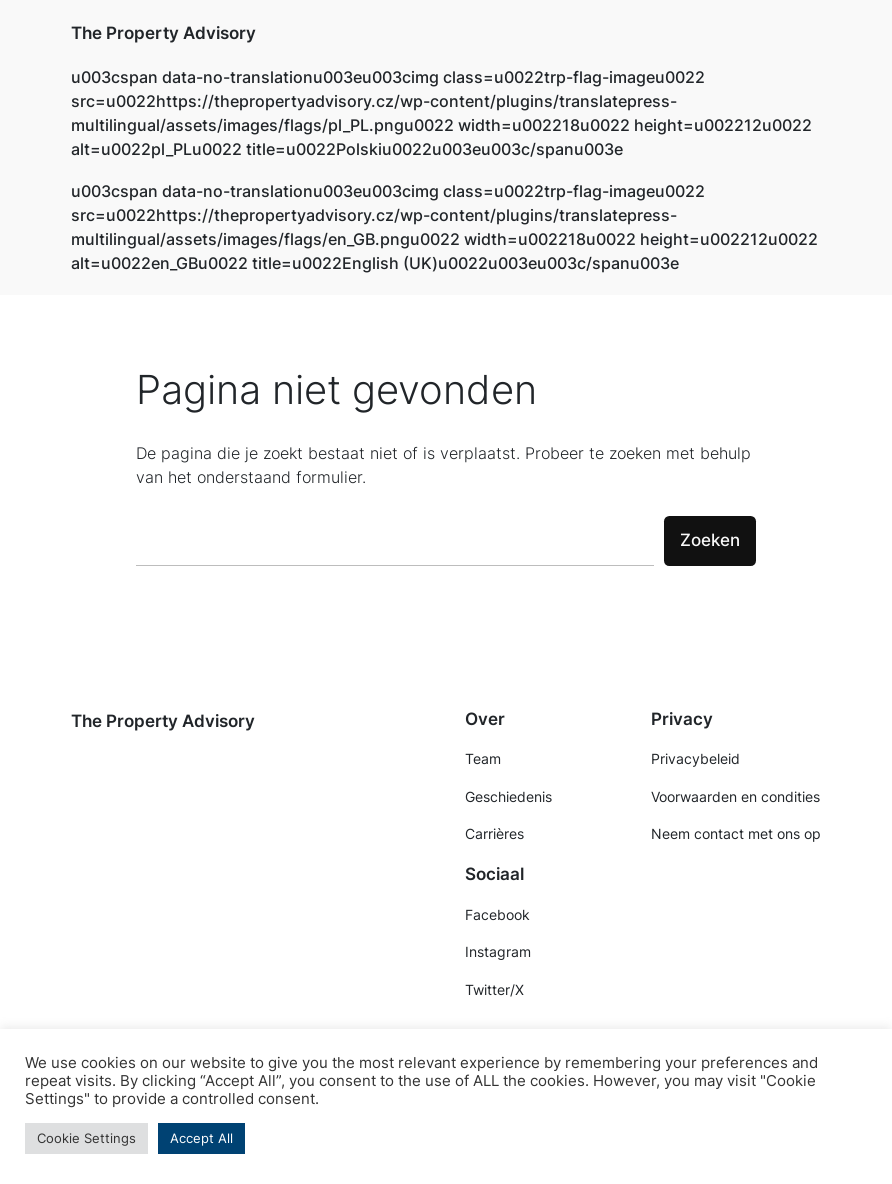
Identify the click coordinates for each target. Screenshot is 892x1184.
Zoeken (710, 540)
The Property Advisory (163, 32)
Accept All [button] (201, 1138)
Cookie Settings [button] (86, 1138)
